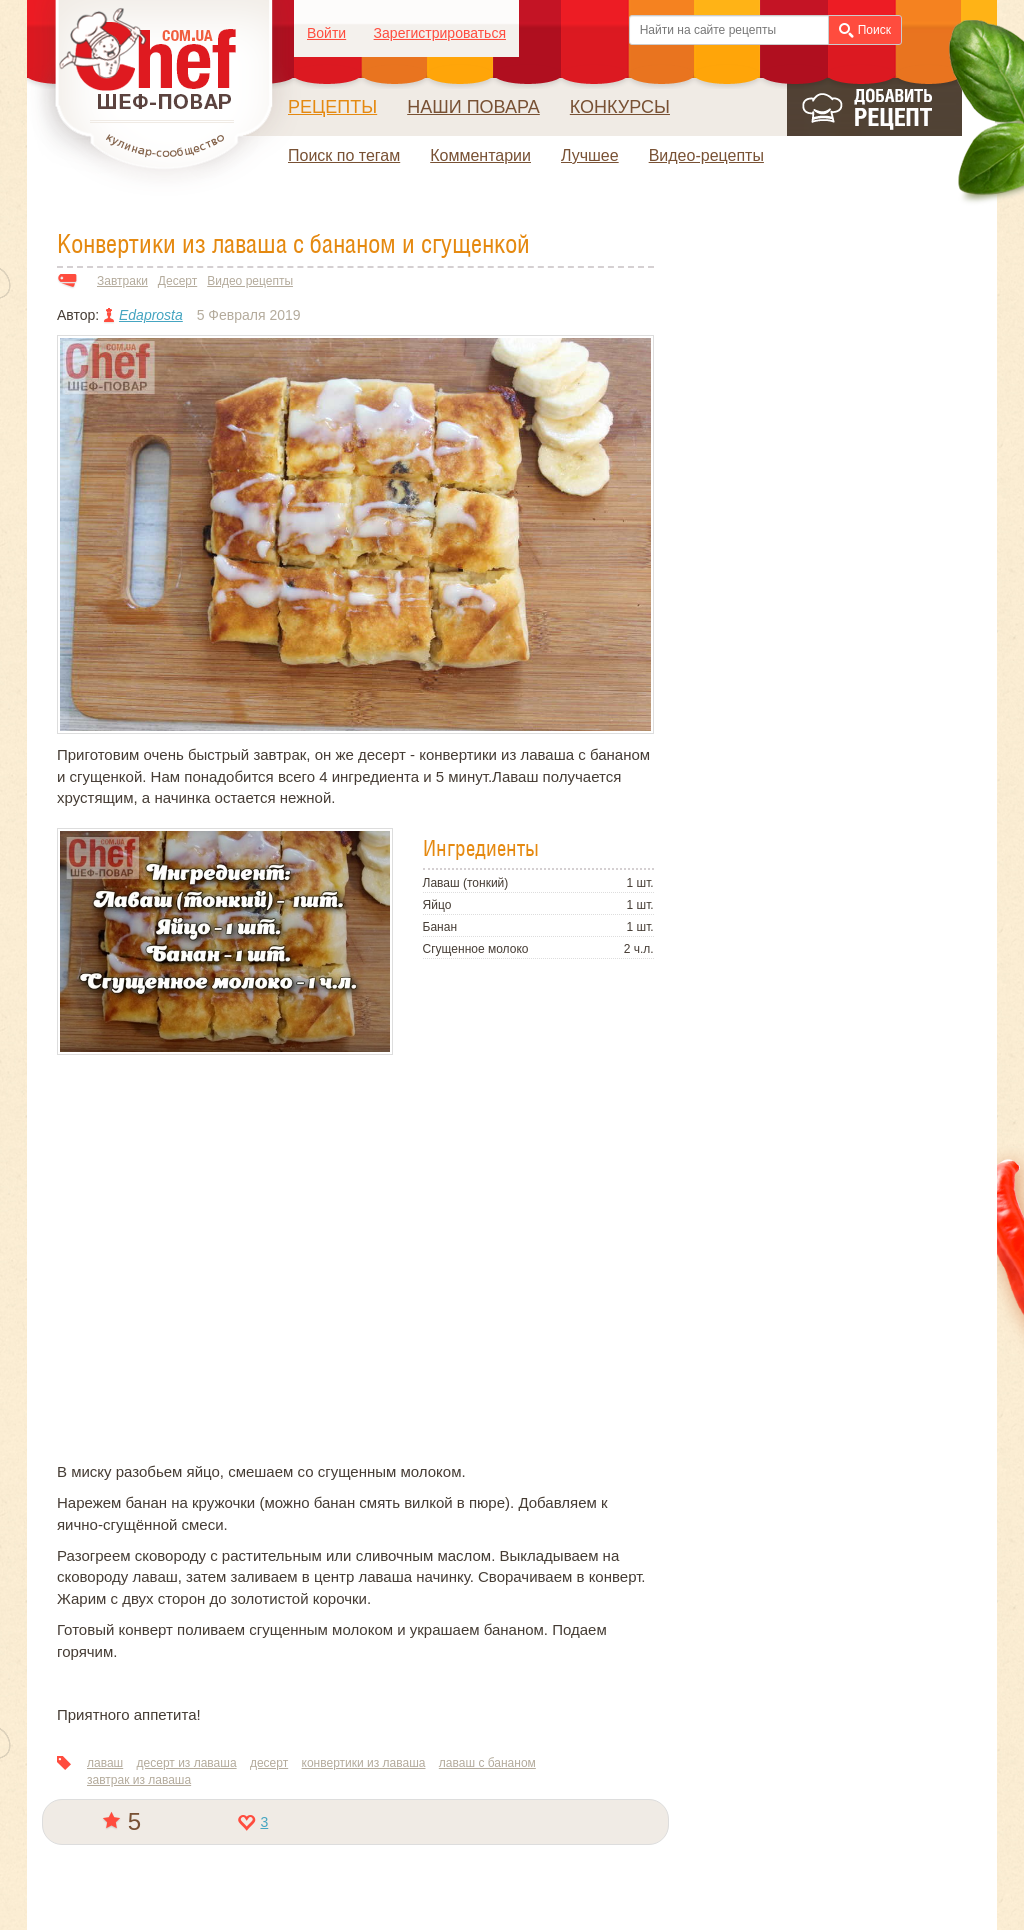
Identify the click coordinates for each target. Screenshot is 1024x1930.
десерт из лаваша (187, 1763)
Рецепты (332, 107)
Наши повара (473, 107)
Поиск (865, 30)
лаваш (105, 1763)
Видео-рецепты (706, 155)
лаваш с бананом (487, 1763)
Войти (326, 33)
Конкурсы (620, 107)
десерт (269, 1763)
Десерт (177, 281)
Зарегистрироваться (440, 33)
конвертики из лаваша (364, 1763)
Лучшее (590, 155)
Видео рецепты (250, 281)
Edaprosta (151, 315)
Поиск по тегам (344, 155)
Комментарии (480, 155)
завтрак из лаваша (139, 1780)
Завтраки (122, 281)
